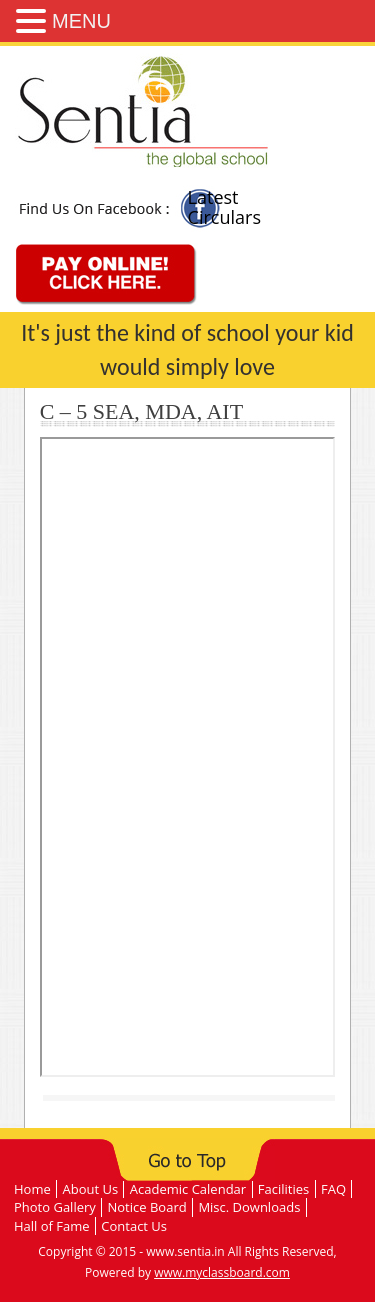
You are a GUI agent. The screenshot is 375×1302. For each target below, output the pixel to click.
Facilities (283, 1189)
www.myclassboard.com (222, 1272)
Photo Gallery (55, 1207)
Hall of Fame (52, 1226)
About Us (90, 1189)
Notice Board (147, 1207)
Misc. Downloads (249, 1207)
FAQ (333, 1189)
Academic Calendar (188, 1189)
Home (32, 1189)
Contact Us (134, 1226)
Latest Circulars (224, 207)
